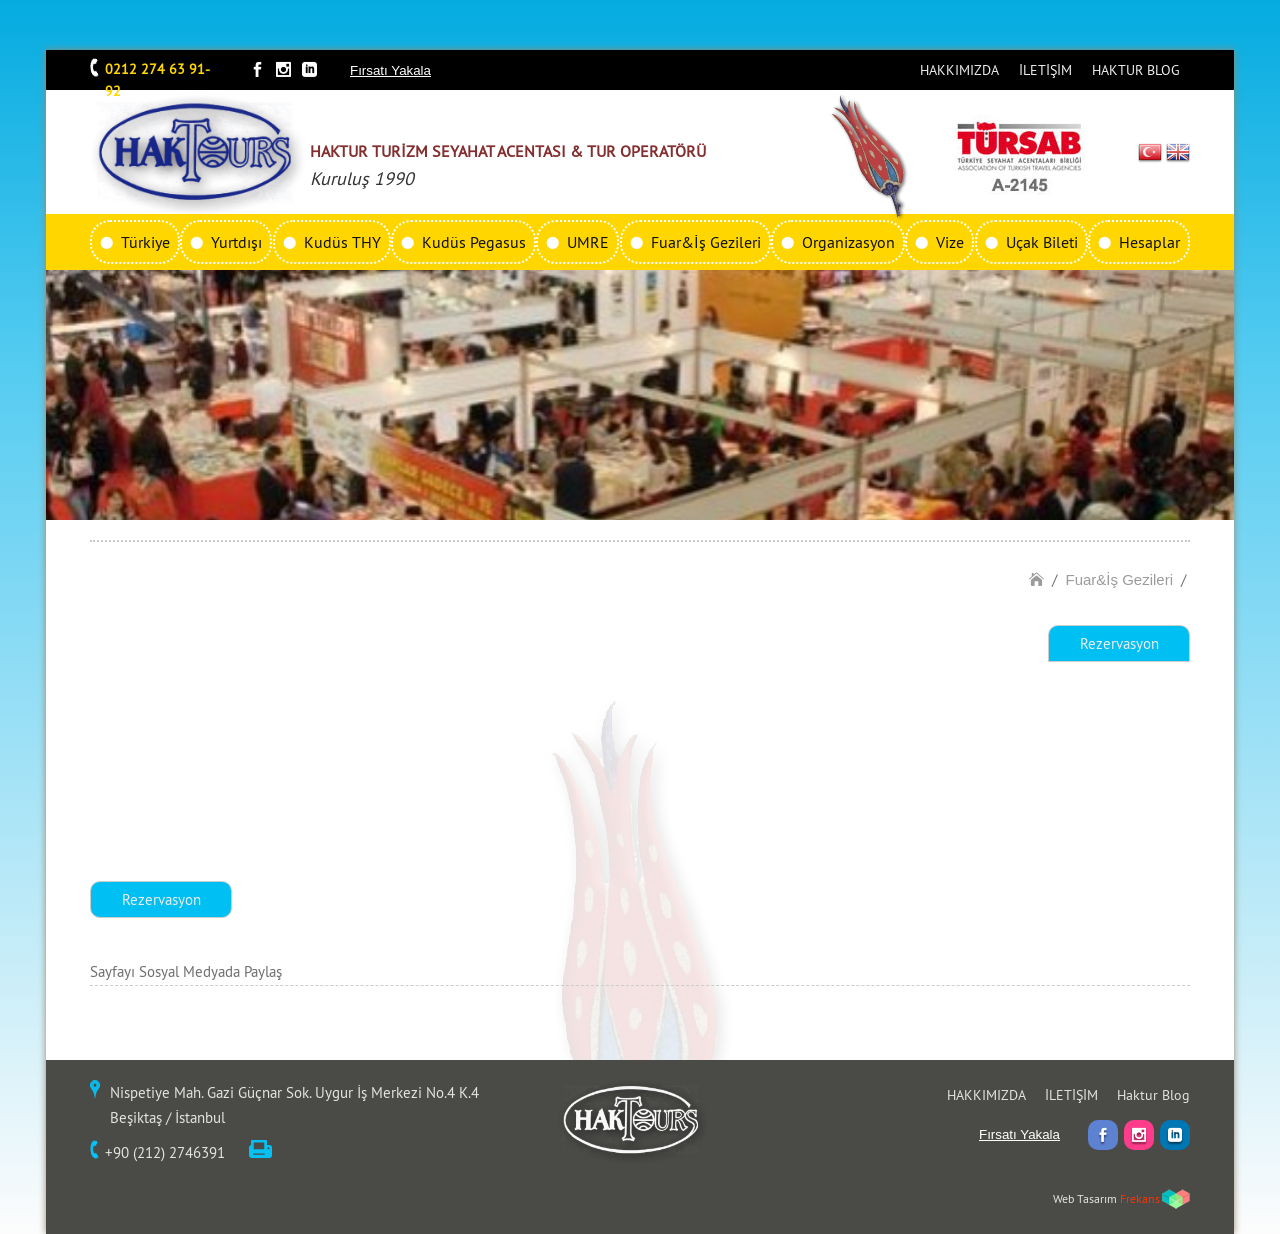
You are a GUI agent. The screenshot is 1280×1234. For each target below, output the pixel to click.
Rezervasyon (1119, 643)
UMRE (588, 242)
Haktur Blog (1153, 1095)
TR (1150, 152)
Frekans (1140, 1198)
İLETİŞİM (1045, 70)
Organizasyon (848, 242)
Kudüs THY (342, 242)
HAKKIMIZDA (959, 70)
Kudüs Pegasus (474, 242)
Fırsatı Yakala (390, 70)
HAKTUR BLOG (1136, 70)
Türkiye (145, 242)
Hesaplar (1149, 242)
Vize (950, 242)
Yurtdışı (236, 242)
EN (1178, 152)
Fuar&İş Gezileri (706, 242)
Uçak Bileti (1042, 242)
